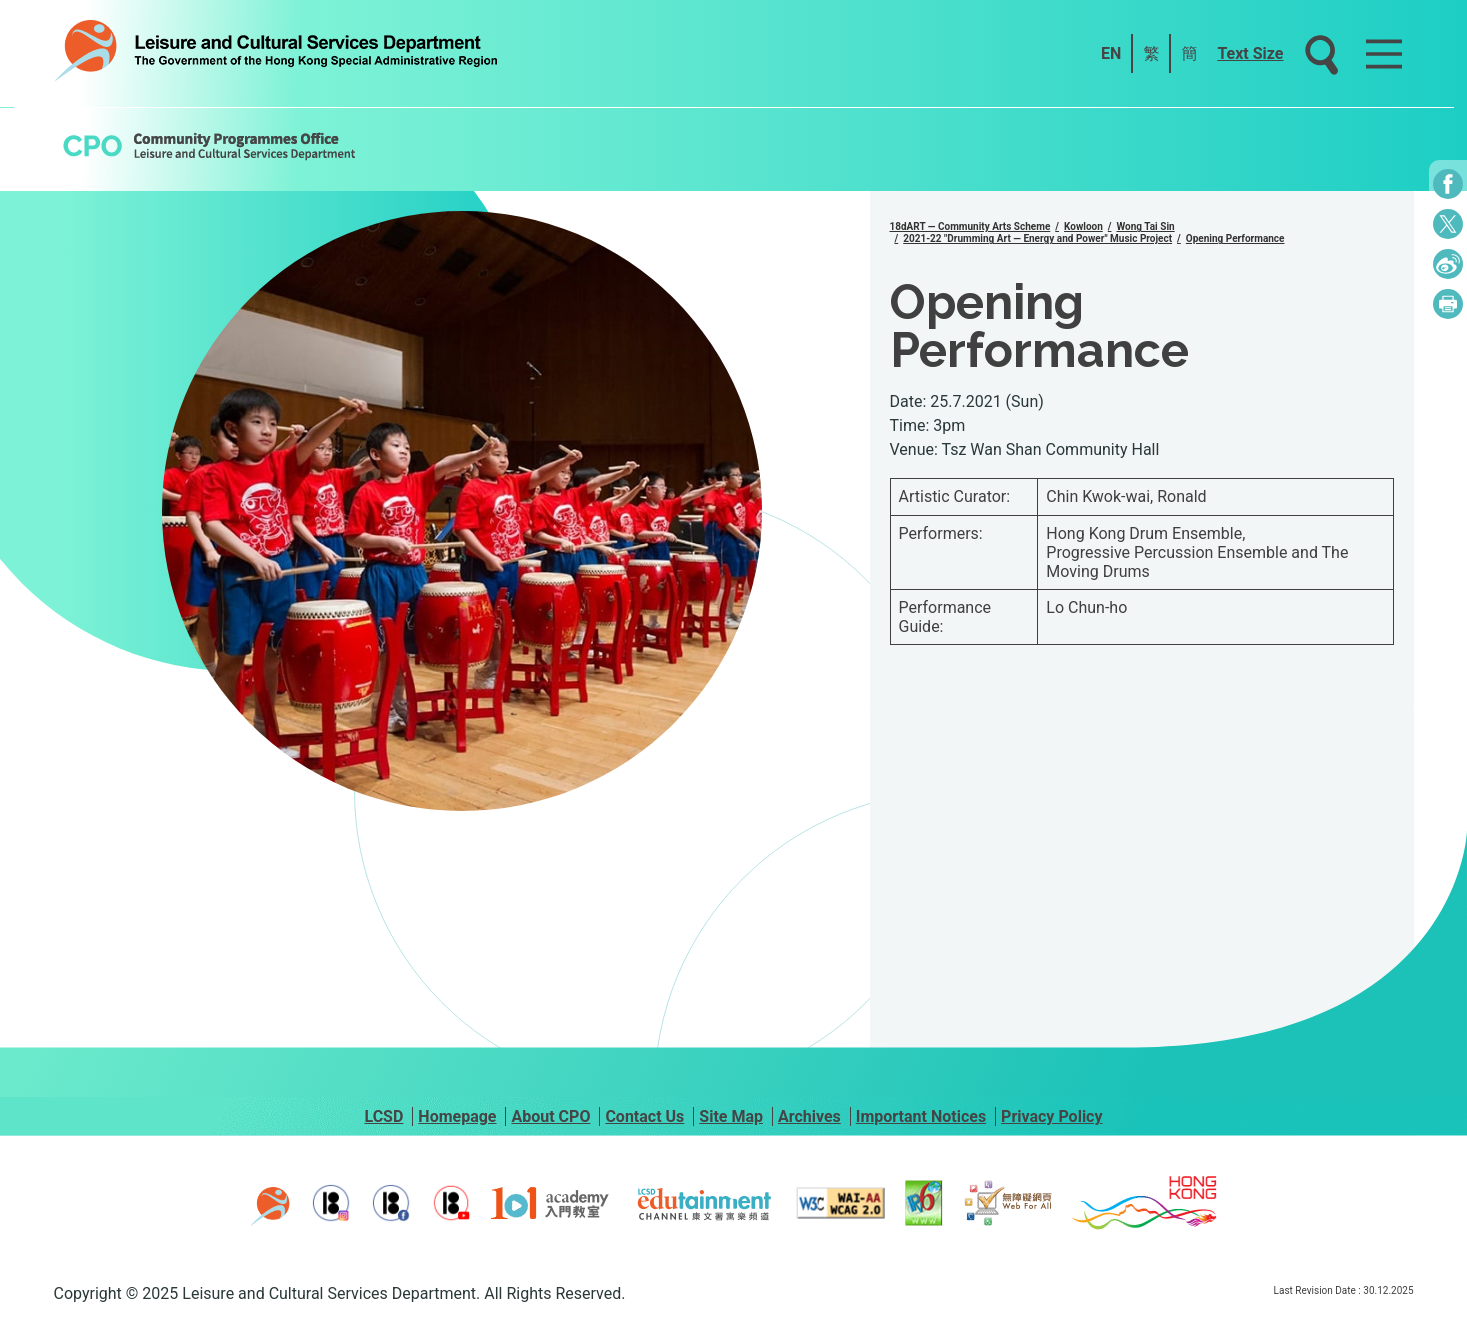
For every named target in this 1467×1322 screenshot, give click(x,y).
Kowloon (1083, 226)
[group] (462, 511)
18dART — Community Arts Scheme (970, 226)
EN (1111, 53)
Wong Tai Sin (1146, 226)
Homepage (457, 1116)
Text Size (1250, 53)
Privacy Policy (1051, 1116)
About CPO (550, 1116)
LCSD (383, 1116)
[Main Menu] (1384, 54)
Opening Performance (1235, 238)
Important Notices (921, 1116)
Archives (809, 1116)
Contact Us (644, 1116)
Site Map (731, 1116)
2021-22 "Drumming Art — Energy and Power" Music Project (1037, 238)
